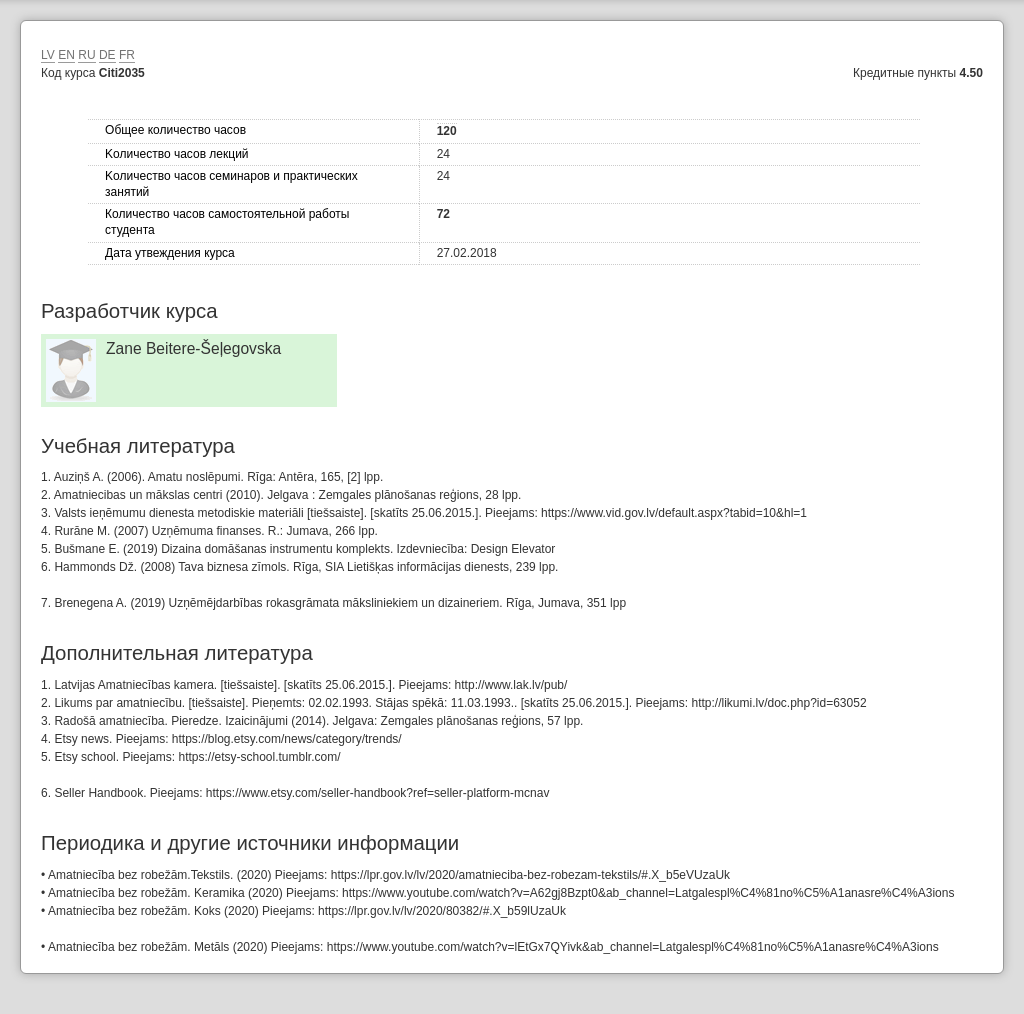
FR (127, 55)
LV (48, 55)
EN (66, 55)
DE (107, 55)
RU (86, 55)
